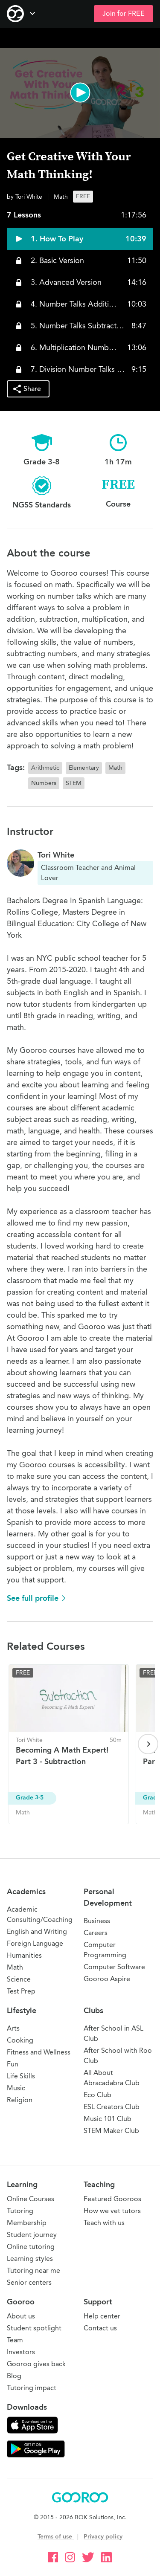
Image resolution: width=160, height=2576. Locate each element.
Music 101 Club (107, 2119)
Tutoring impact (31, 2388)
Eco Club (97, 2095)
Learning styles (30, 2258)
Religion (19, 2100)
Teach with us (104, 2223)
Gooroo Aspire (107, 1979)
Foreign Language (35, 1943)
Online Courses (30, 2199)
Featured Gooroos (112, 2199)
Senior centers (29, 2282)
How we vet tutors (112, 2211)
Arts (13, 2028)
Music (16, 2088)
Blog (14, 2376)
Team (15, 2340)
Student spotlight (34, 2328)
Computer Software (114, 1967)
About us (21, 2316)
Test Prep (21, 1991)
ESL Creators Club (112, 2107)
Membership (27, 2223)
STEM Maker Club (111, 2131)
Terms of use (56, 2536)
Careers (96, 1933)
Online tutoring (31, 2247)
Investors (21, 2352)
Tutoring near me (33, 2270)
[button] (80, 93)
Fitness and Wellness (38, 2052)
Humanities (24, 1955)
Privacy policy (103, 2536)
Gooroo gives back (36, 2364)
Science (19, 1979)
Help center (102, 2316)
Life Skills (21, 2076)
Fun (12, 2064)
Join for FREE (123, 13)
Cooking (20, 2040)
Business (97, 1921)
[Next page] (148, 1744)
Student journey (32, 2235)
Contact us (100, 2328)
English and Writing (37, 1931)
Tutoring (20, 2211)
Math (15, 1967)
